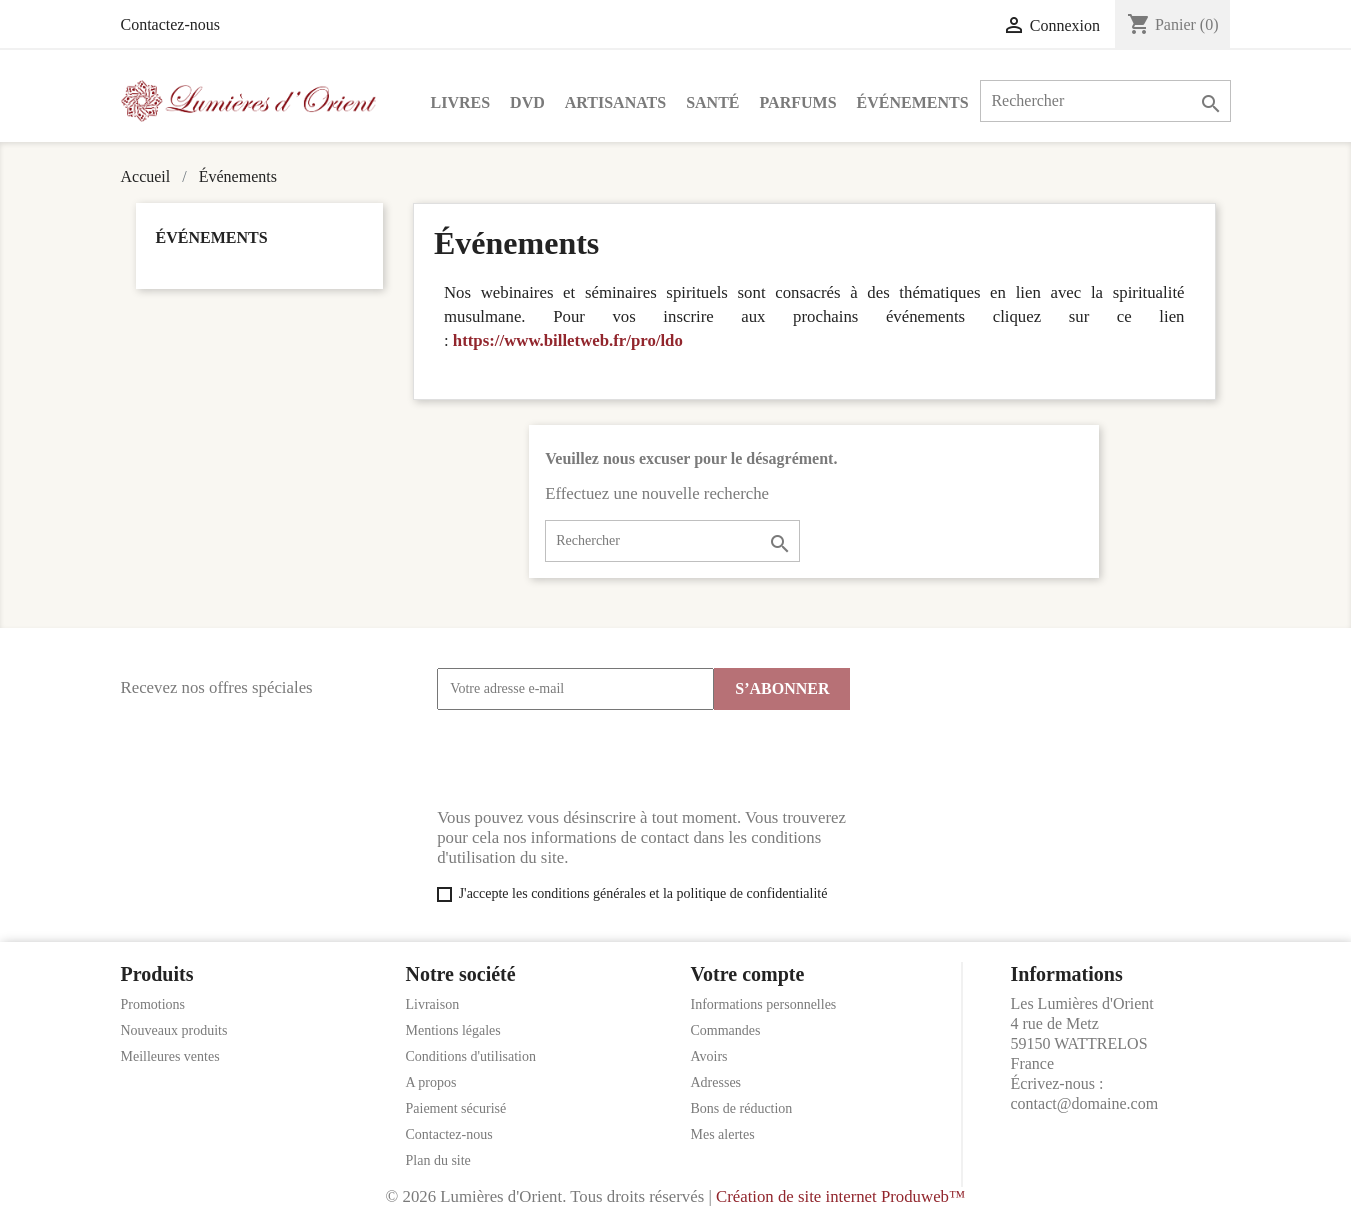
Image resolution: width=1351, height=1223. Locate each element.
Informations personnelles (764, 1004)
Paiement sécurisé (456, 1108)
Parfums (798, 102)
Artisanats (615, 102)
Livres (461, 102)
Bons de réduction (742, 1108)
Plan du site (438, 1160)
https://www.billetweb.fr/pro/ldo (568, 340)
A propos (431, 1082)
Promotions (153, 1004)
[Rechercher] (1105, 101)
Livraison (433, 1004)
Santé (712, 102)
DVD (527, 102)
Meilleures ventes (170, 1056)
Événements (913, 102)
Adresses (716, 1082)
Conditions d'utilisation (471, 1056)
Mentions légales (453, 1030)
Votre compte (748, 974)
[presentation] (589, 759)
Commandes (726, 1030)
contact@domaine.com (1085, 1103)
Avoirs (709, 1056)
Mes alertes (723, 1134)
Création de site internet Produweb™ (840, 1196)
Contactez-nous (171, 24)
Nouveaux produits (174, 1030)
